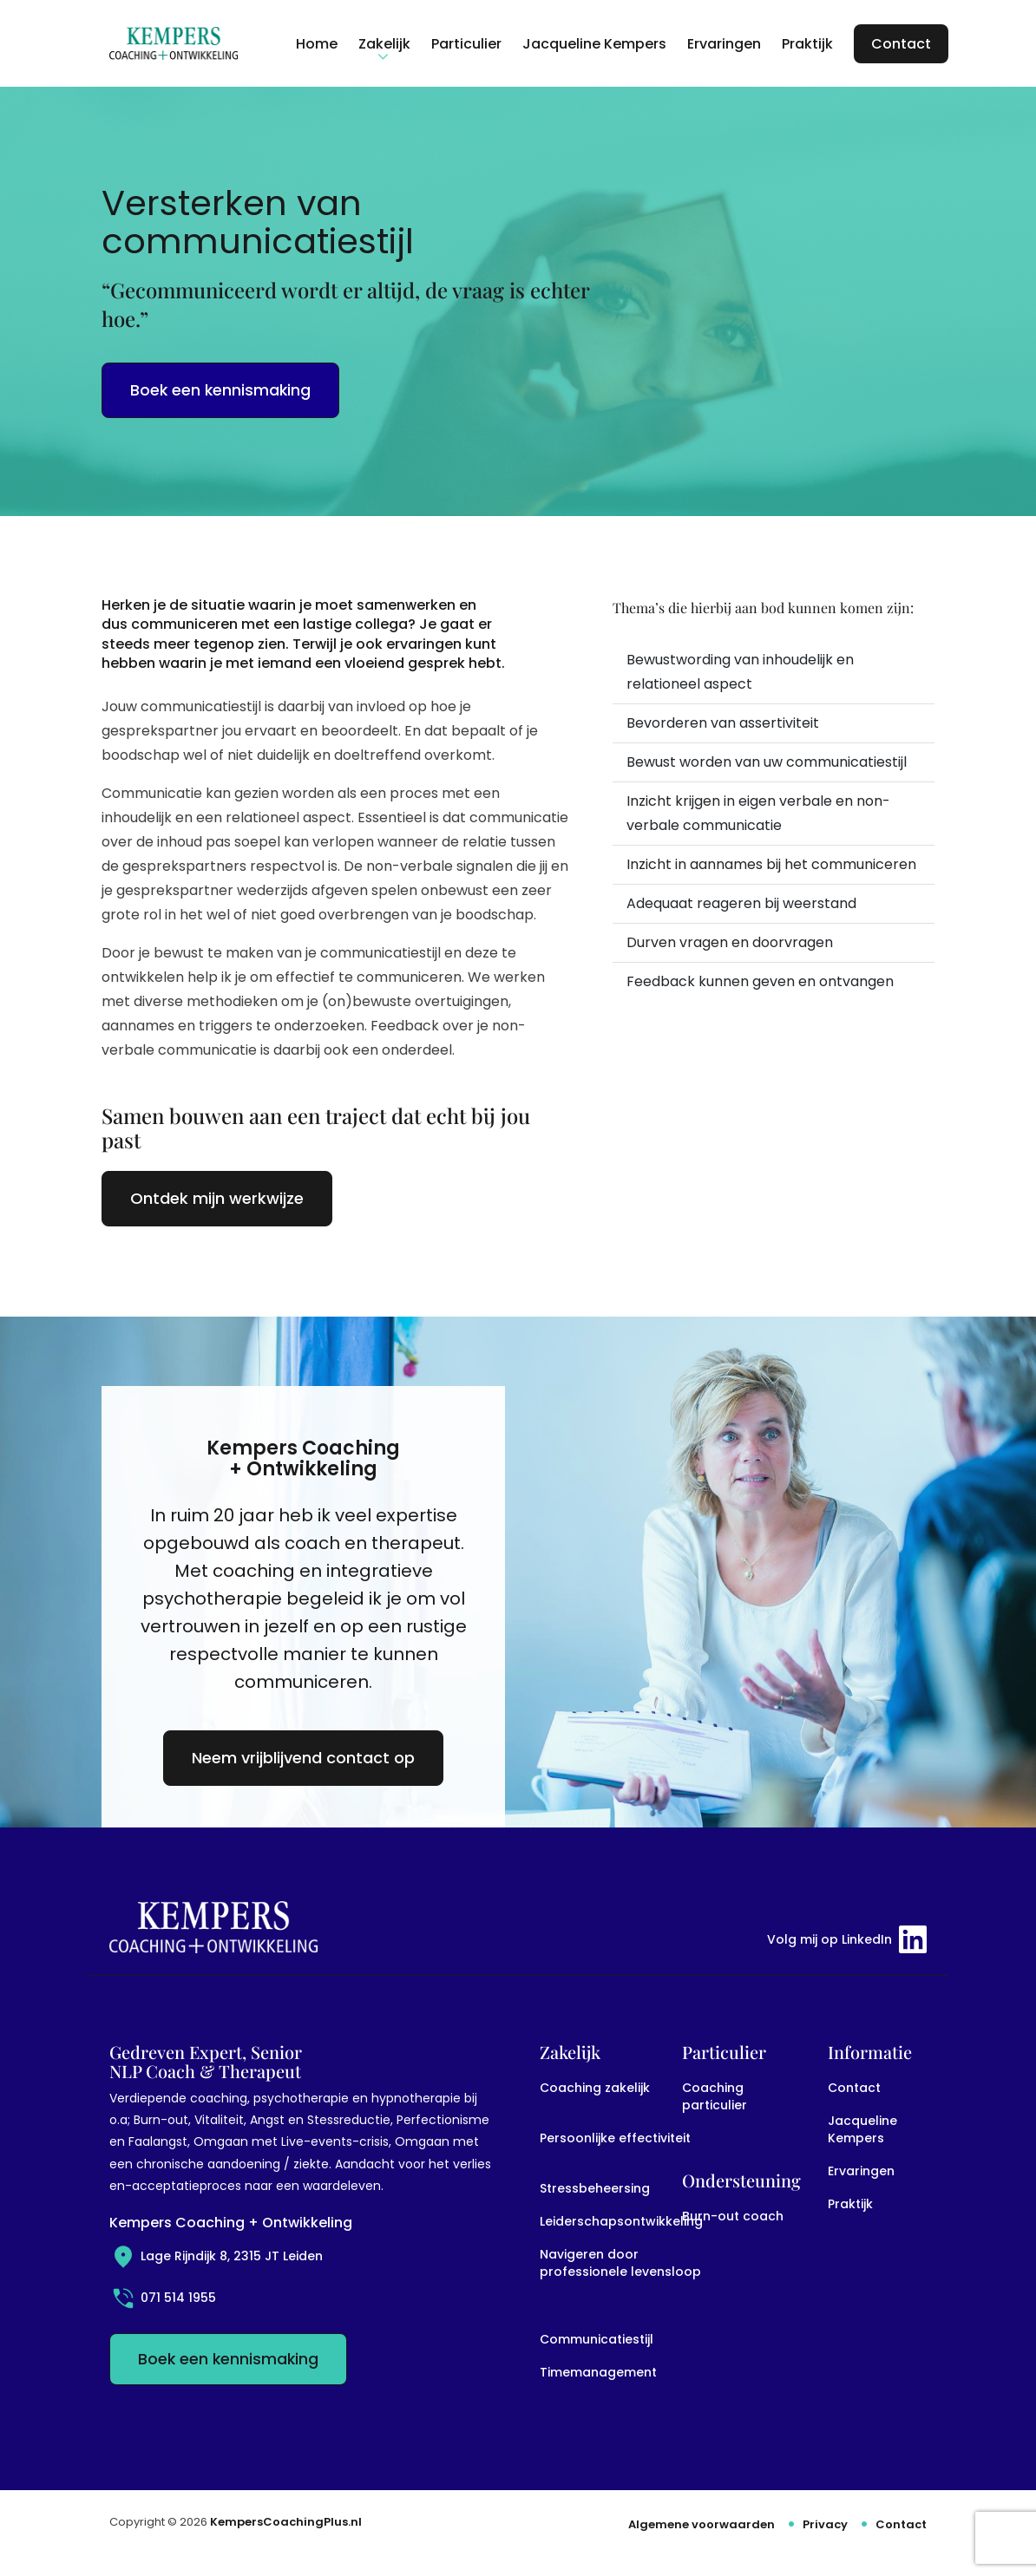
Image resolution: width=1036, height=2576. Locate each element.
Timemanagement (598, 2372)
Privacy (825, 2524)
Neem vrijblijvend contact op (303, 1758)
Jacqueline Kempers (862, 2129)
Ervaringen (861, 2171)
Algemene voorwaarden (701, 2524)
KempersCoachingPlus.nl (286, 2522)
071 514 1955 (162, 2297)
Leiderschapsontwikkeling (621, 2221)
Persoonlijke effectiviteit (615, 2138)
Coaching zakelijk (595, 2087)
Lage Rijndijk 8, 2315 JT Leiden (216, 2256)
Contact (854, 2087)
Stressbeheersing (595, 2188)
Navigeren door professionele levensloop (620, 2263)
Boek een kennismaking (220, 390)
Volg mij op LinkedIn (847, 1939)
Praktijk (850, 2204)
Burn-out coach (733, 2216)
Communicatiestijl (596, 2339)
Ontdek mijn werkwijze (217, 1198)
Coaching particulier (714, 2096)
